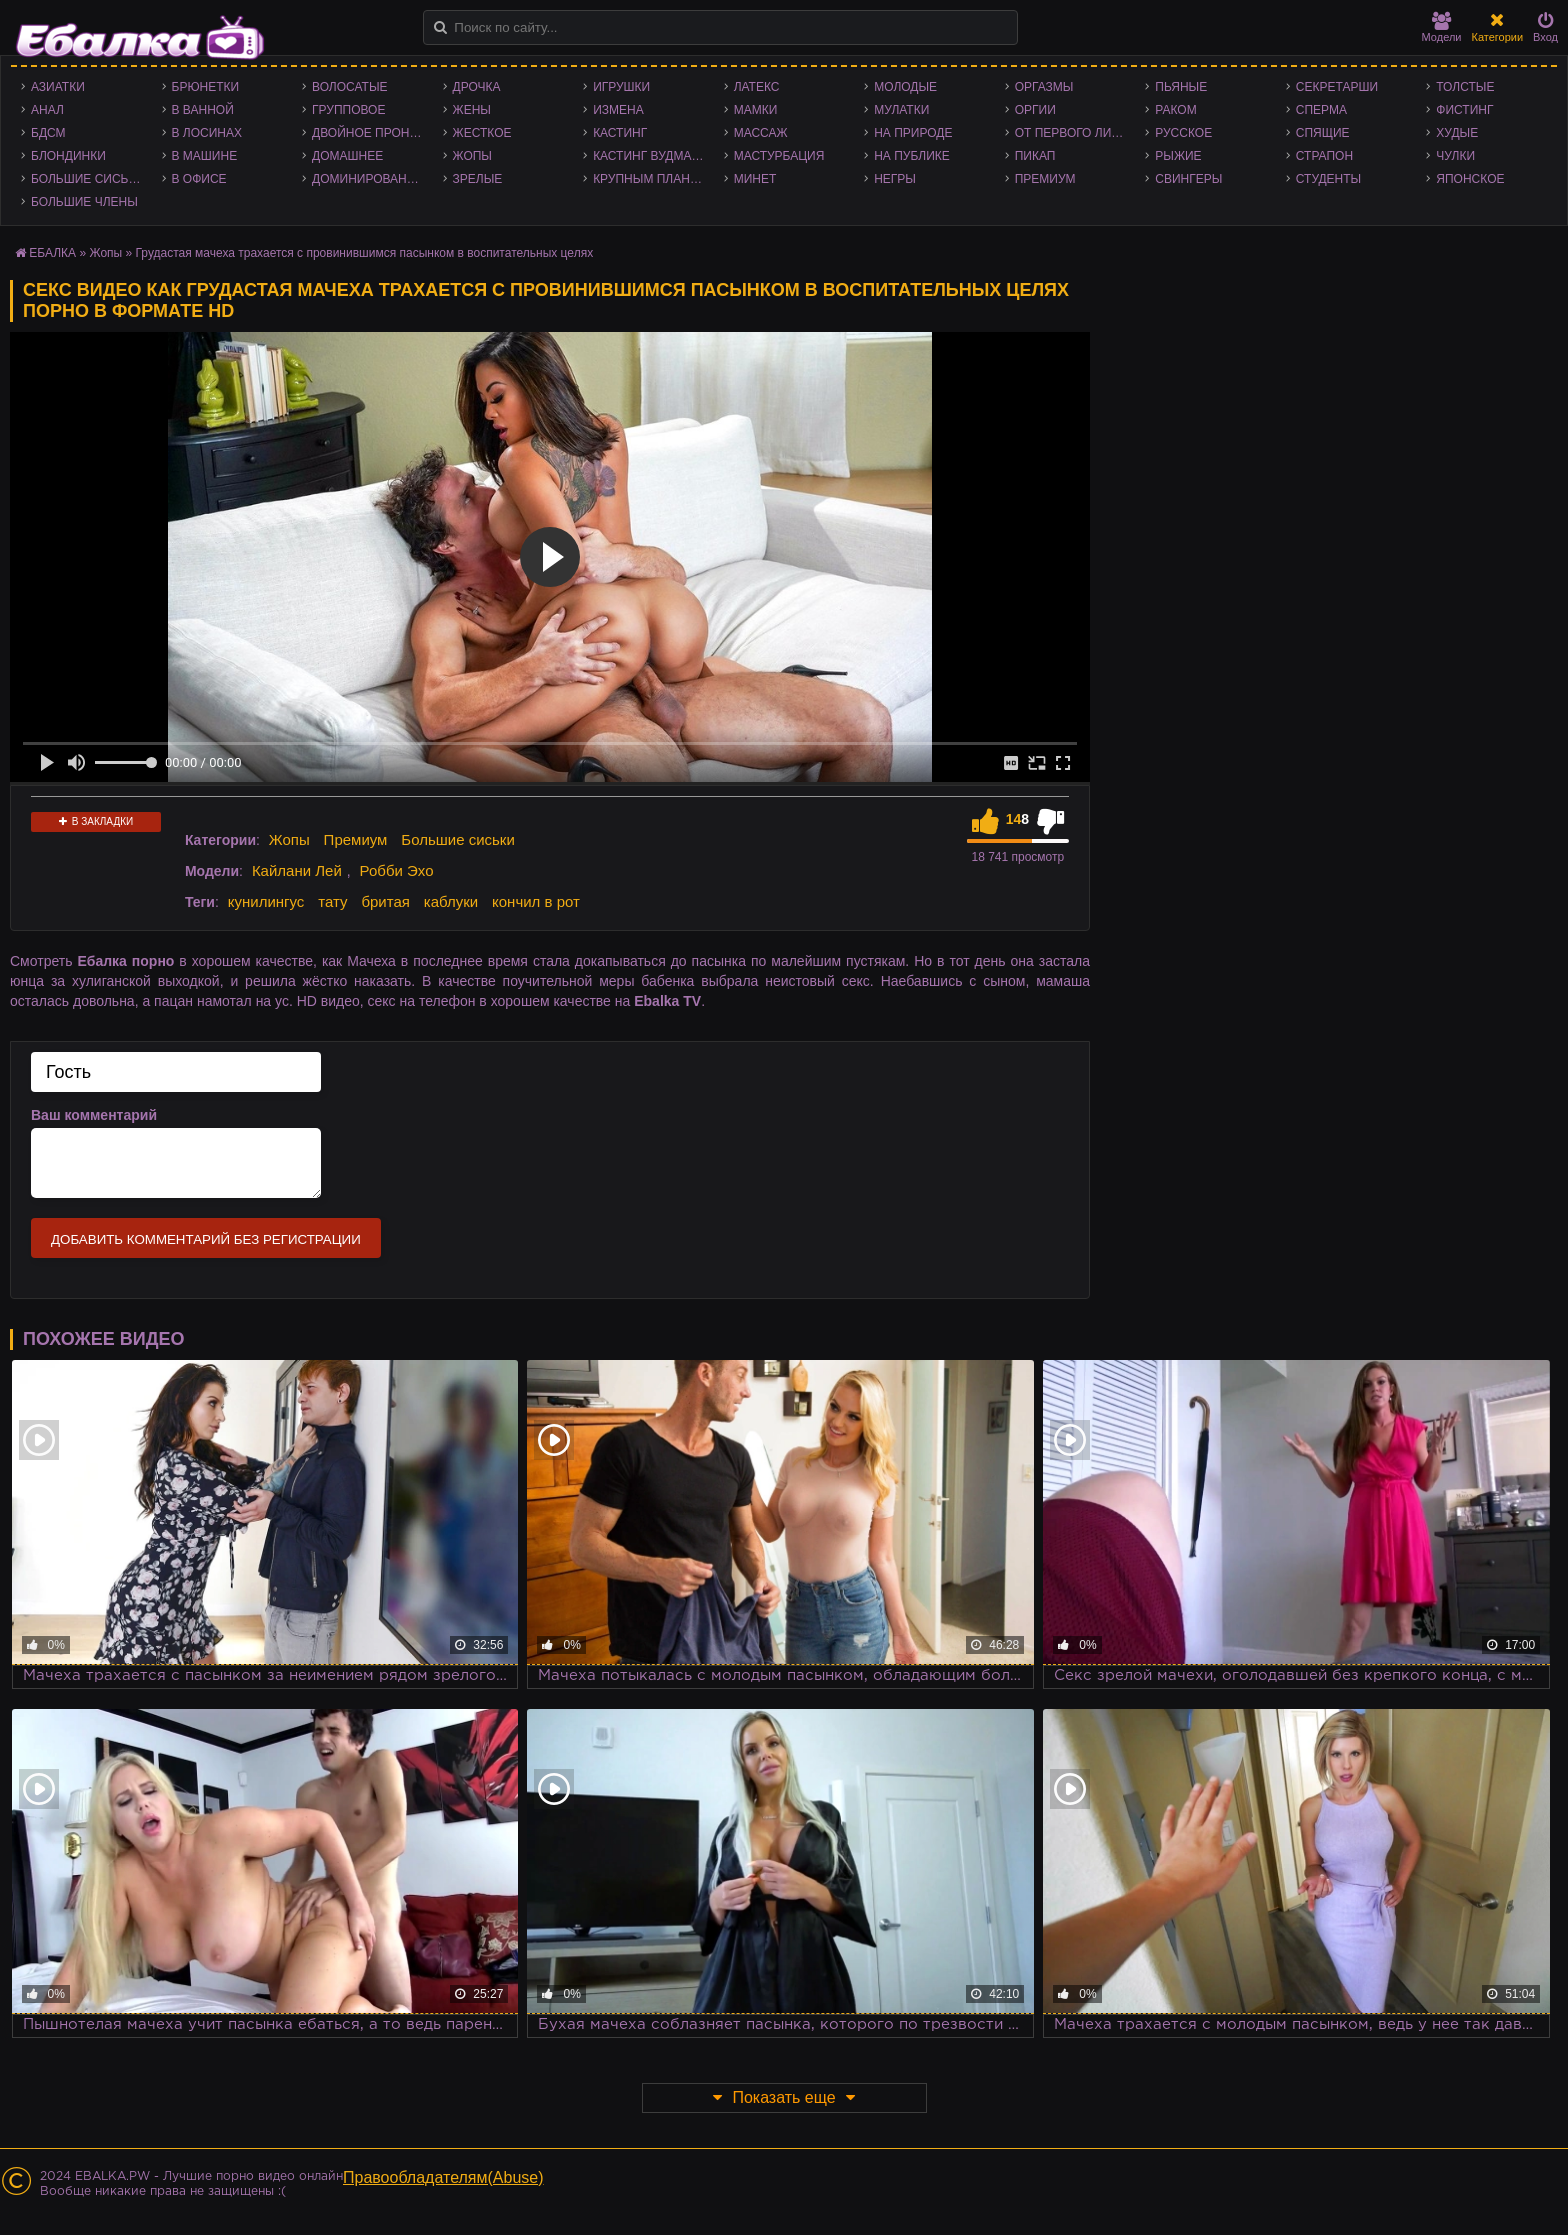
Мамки (756, 110)
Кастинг (620, 133)
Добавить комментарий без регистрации (206, 1239)
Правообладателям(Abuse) (443, 2177)
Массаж (761, 133)
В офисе (199, 179)
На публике (912, 156)
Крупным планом (651, 179)
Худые (1457, 133)
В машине (205, 156)
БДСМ (48, 133)
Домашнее (347, 156)
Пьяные (1181, 87)
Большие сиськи (87, 179)
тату (332, 901)
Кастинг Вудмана (650, 156)
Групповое (348, 110)
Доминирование (367, 179)
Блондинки (68, 156)
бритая (385, 901)
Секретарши (1337, 87)
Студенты (1328, 179)
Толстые (1465, 87)
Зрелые (478, 179)
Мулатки (901, 110)
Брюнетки (206, 87)
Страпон (1324, 156)
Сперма (1321, 110)
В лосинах (207, 133)
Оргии (1035, 110)
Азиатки (58, 87)
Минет (755, 179)
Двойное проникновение (372, 133)
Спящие (1323, 133)
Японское (1470, 179)
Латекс (757, 87)
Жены (472, 110)
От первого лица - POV (1075, 133)
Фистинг (1464, 110)
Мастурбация (779, 156)
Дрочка (477, 87)
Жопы (472, 156)
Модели (1442, 27)
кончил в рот (536, 901)
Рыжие (1178, 156)
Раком (1175, 110)
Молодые (905, 87)
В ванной (203, 110)
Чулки (1455, 156)
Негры (895, 179)
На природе (913, 133)
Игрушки (621, 87)
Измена (618, 110)
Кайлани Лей (297, 870)
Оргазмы (1044, 87)
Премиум (1045, 179)
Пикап (1035, 156)
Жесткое (482, 133)
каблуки (451, 901)
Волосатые (349, 87)
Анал (47, 110)
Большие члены (84, 202)
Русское (1183, 133)
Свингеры (1188, 179)
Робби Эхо (397, 870)
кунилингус (266, 901)
